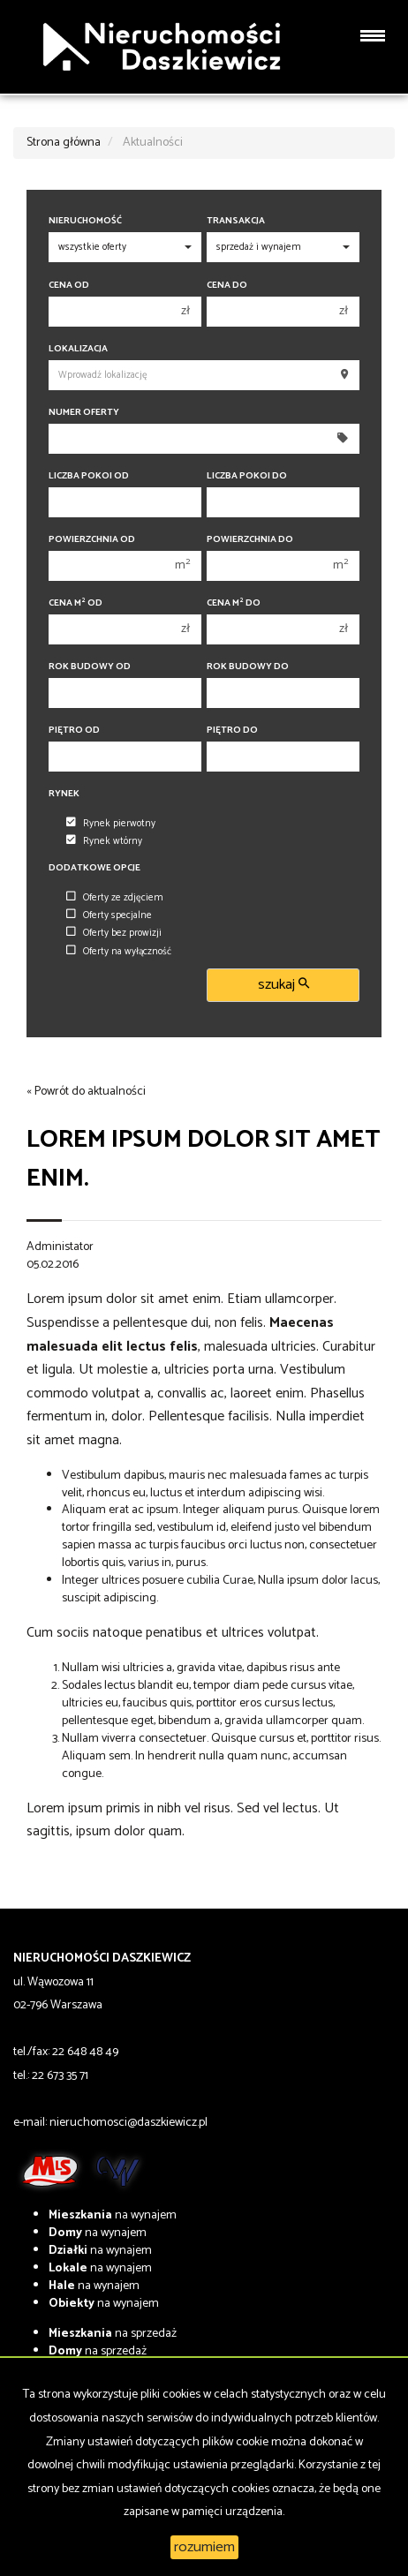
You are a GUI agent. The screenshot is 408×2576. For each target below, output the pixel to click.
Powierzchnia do (250, 539)
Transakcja (236, 221)
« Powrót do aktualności (86, 1091)
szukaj (283, 985)
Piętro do (232, 730)
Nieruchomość (85, 221)
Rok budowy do (248, 667)
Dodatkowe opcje (94, 868)
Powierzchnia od (92, 539)
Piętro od (74, 730)
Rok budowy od (90, 667)
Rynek (64, 794)
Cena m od (75, 603)
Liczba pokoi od (89, 476)
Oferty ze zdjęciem (114, 898)
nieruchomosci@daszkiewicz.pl (128, 2123)
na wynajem (113, 2215)
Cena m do (234, 603)
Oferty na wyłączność (118, 952)
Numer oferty (84, 412)
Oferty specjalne (109, 915)
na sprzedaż (113, 2334)
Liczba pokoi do (247, 476)
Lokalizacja (78, 349)
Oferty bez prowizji (114, 933)
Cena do (227, 285)
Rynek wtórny (104, 841)
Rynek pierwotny (110, 824)
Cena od (69, 285)
